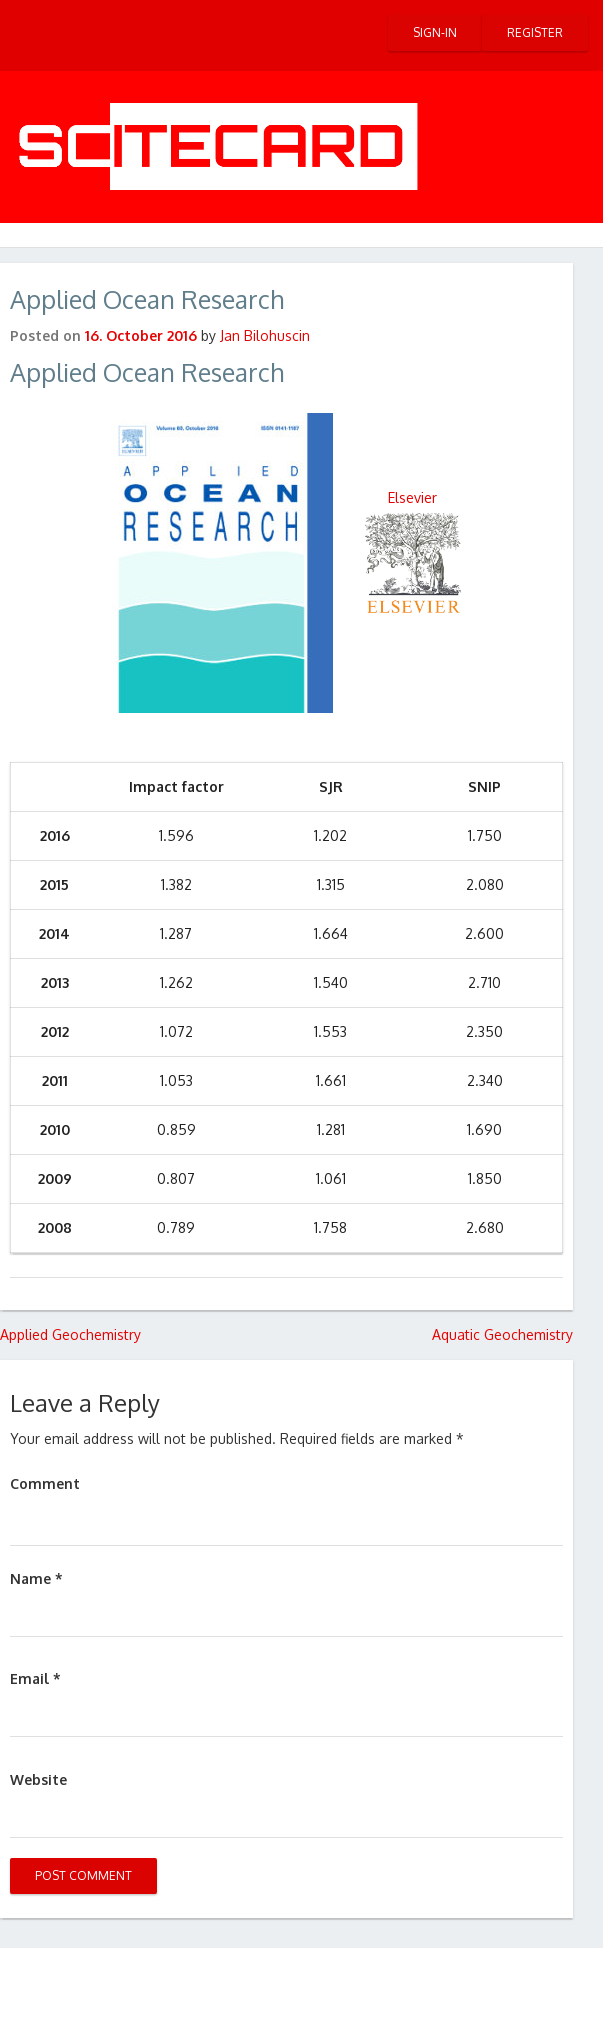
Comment (45, 1483)
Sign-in (435, 32)
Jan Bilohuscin (265, 335)
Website (38, 1779)
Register (535, 32)
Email (35, 1678)
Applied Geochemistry (70, 1334)
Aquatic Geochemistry (502, 1334)
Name (36, 1578)
